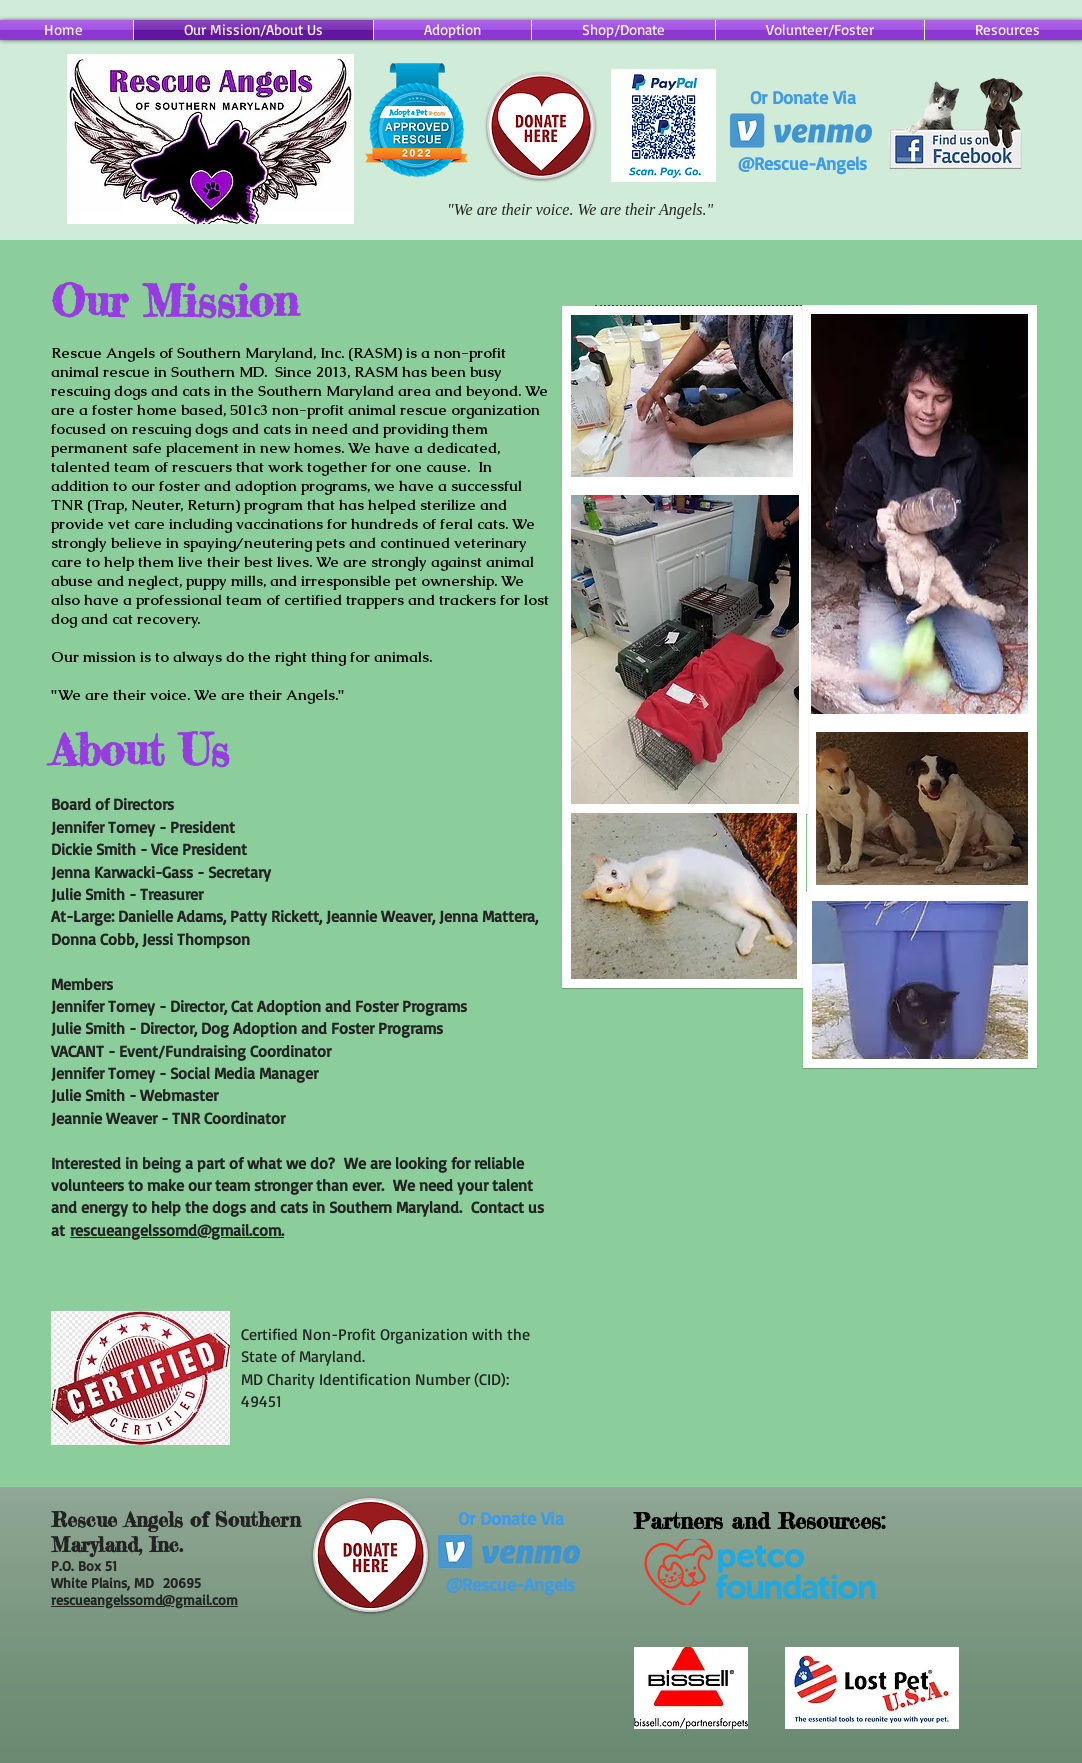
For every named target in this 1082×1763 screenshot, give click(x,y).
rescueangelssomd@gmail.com (144, 1599)
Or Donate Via (803, 97)
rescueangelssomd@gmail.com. (177, 1230)
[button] (623, 30)
